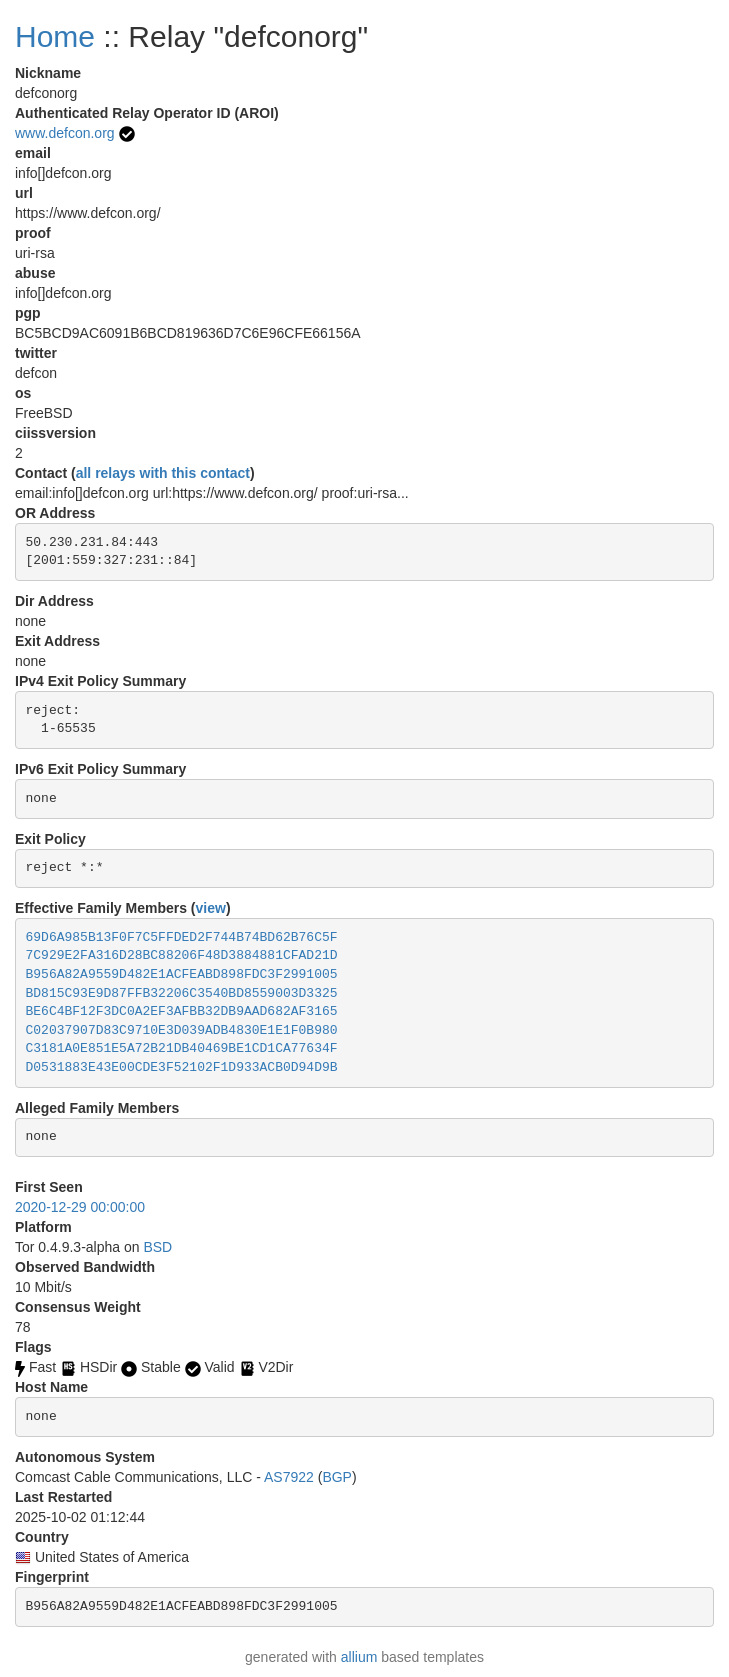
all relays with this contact (163, 473)
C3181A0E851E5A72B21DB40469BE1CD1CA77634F (182, 1048)
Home (55, 36)
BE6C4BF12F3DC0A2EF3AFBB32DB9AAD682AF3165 (182, 1011)
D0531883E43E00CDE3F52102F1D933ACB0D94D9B (182, 1067)
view (211, 908)
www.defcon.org (65, 133)
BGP (337, 1477)
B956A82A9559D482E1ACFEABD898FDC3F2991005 (182, 974)
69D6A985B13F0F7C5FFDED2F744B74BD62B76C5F (182, 937)
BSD (157, 1247)
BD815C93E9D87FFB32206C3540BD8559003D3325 (182, 993)
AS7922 (289, 1477)
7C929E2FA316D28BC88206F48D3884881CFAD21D (182, 955)
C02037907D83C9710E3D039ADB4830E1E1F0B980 (182, 1030)
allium (359, 1657)
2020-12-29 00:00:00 (80, 1207)
